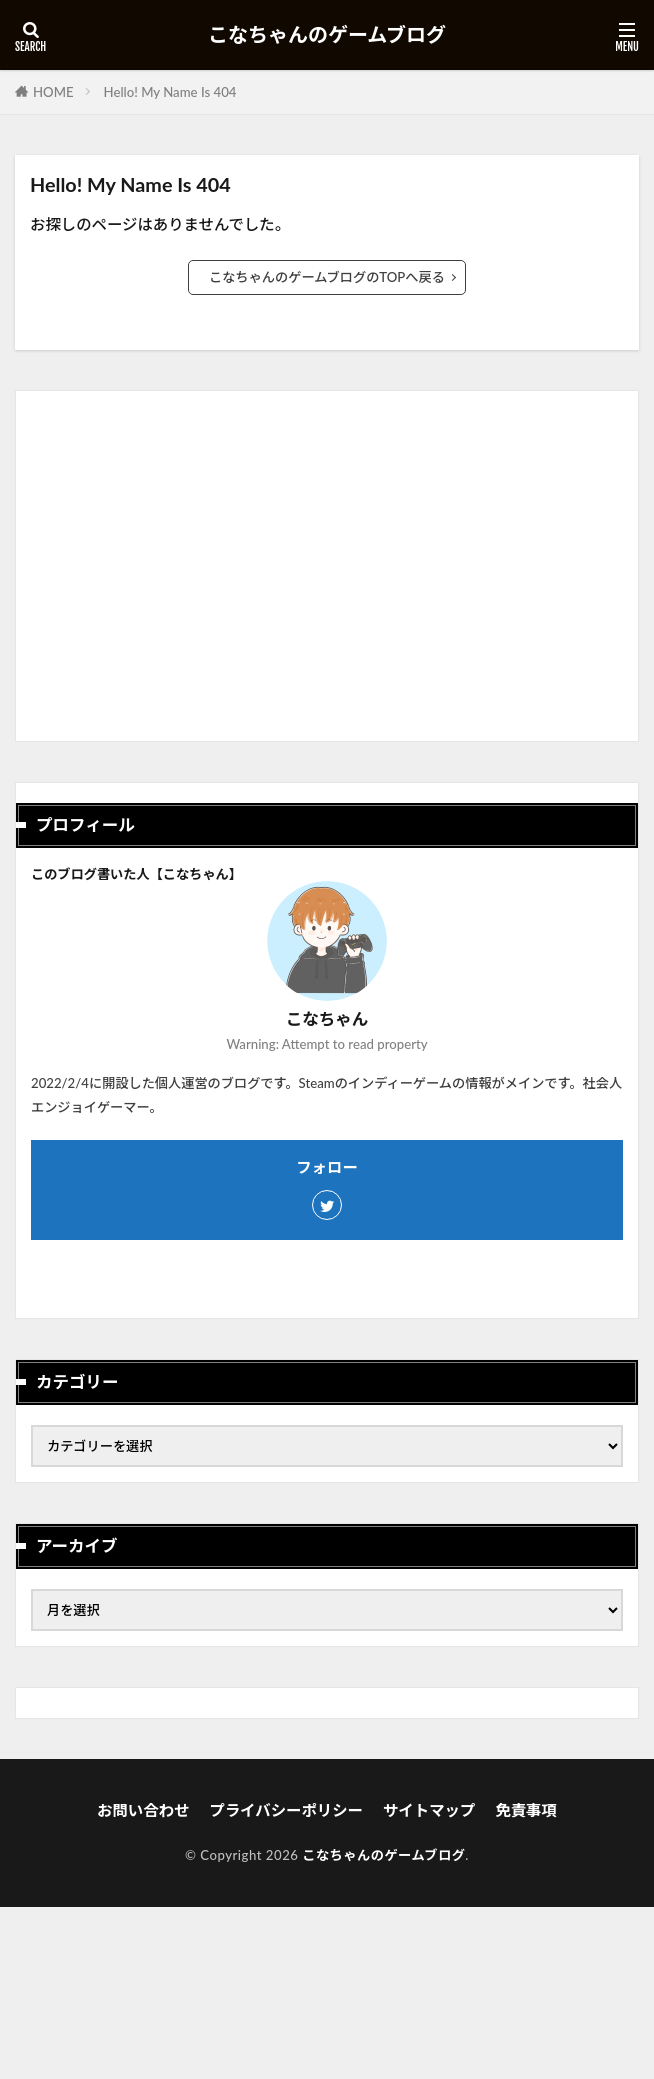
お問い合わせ (143, 1810)
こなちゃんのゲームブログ (327, 35)
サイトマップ (429, 1810)
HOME (53, 92)
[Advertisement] (327, 573)
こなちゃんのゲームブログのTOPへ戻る (327, 277)
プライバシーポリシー (286, 1810)
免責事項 (526, 1810)
